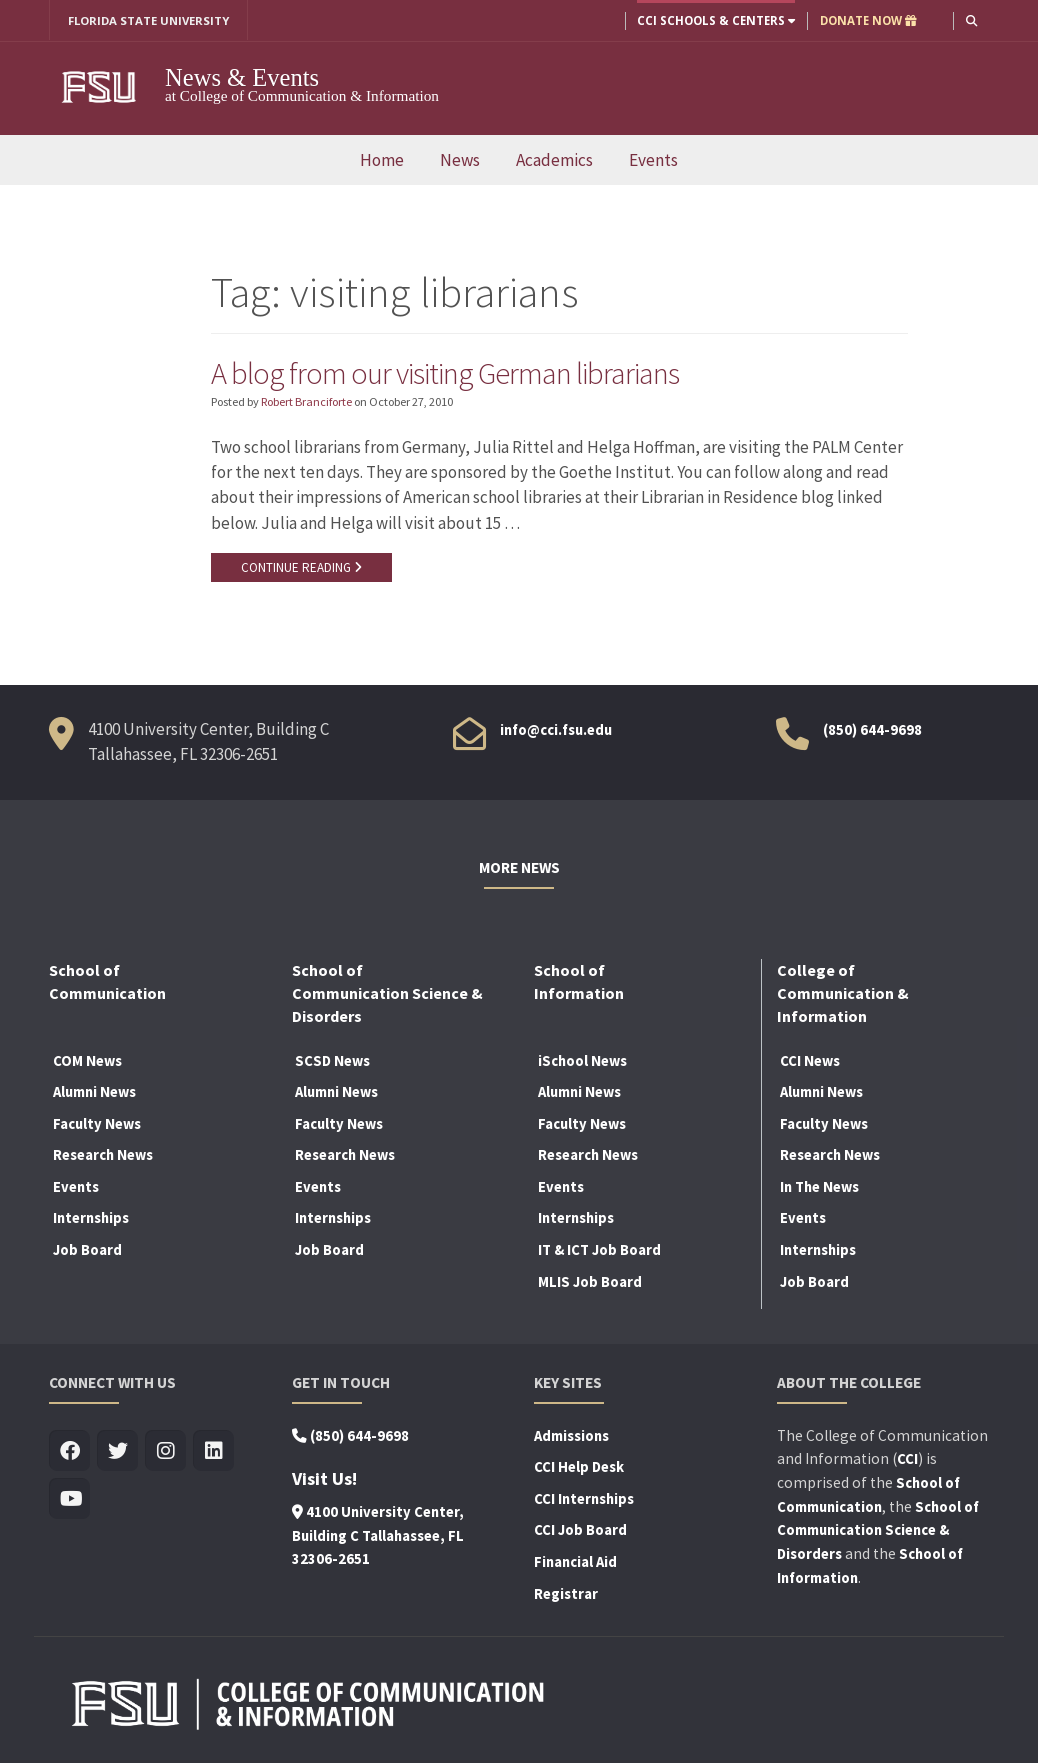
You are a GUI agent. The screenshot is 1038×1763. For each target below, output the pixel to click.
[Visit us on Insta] (165, 1451)
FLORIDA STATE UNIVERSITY (149, 20)
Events (653, 160)
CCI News (810, 1061)
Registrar (566, 1594)
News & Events (242, 77)
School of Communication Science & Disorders (878, 1531)
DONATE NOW (867, 20)
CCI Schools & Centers (715, 20)
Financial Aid (575, 1562)
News (460, 160)
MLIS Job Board (590, 1282)
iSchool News (582, 1061)
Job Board (87, 1250)
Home (382, 160)
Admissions (571, 1436)
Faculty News (97, 1124)
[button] (971, 20)
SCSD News (332, 1061)
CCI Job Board (580, 1531)
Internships (91, 1219)
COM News (87, 1061)
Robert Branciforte (306, 402)
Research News (103, 1156)
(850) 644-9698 (872, 730)
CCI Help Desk (579, 1467)
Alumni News (94, 1092)
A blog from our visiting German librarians (446, 373)
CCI (907, 1459)
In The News (819, 1187)
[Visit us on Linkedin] (213, 1451)
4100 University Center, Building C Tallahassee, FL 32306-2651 (378, 1536)
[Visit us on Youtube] (69, 1499)
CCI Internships (584, 1499)
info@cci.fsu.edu (556, 730)
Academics (554, 160)
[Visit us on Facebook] (69, 1451)
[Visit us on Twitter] (117, 1451)
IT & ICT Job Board (599, 1250)
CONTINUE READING (301, 568)
